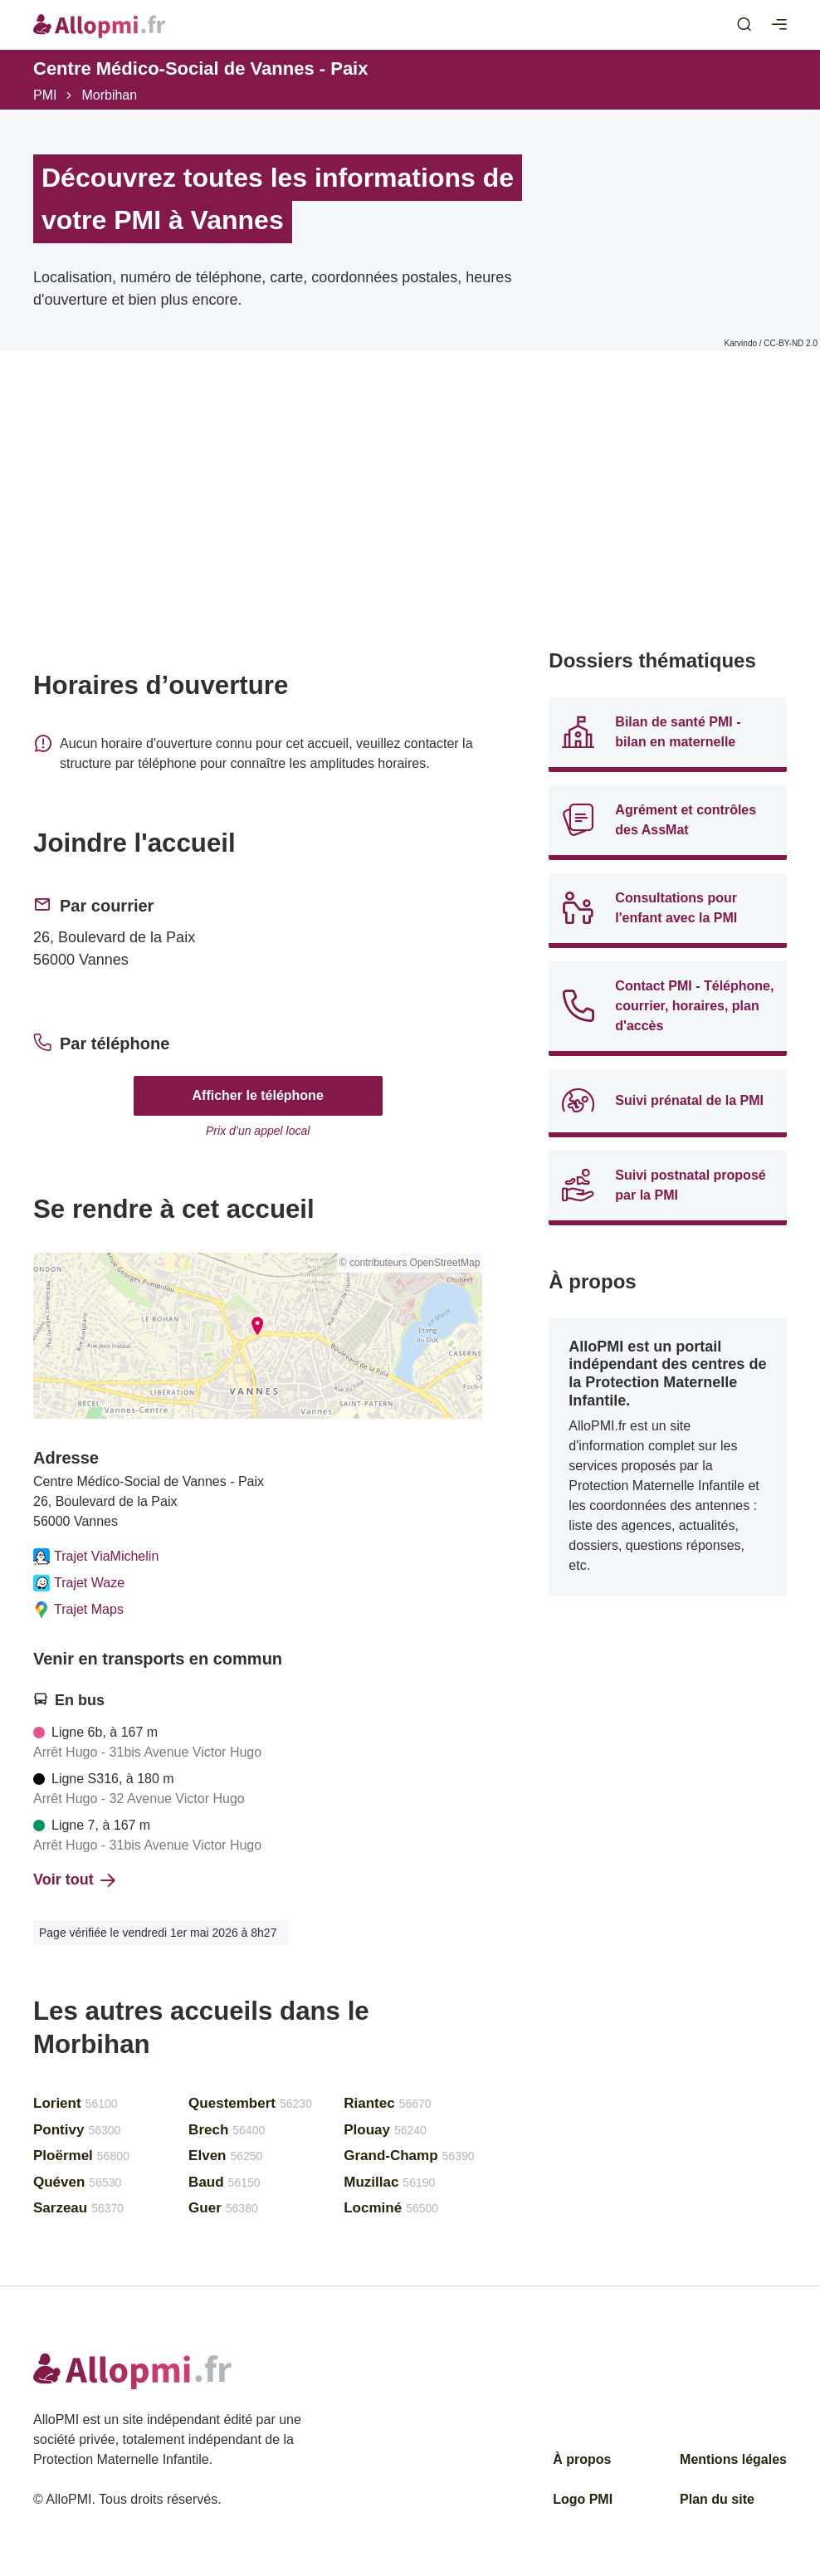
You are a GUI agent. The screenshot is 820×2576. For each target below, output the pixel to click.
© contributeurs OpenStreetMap (410, 1262)
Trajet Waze (78, 1583)
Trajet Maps (78, 1609)
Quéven (77, 2182)
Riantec (387, 2103)
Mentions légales (733, 2459)
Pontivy (76, 2130)
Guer (223, 2208)
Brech (226, 2130)
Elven (225, 2155)
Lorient (75, 2103)
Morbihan (109, 95)
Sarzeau (78, 2208)
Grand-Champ (409, 2155)
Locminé (391, 2208)
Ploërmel (81, 2155)
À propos (582, 2459)
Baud (224, 2182)
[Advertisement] (257, 533)
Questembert (250, 2103)
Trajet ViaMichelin (96, 1556)
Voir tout (74, 1879)
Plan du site (717, 2499)
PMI (44, 95)
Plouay (385, 2130)
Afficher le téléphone (258, 1095)
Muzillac (389, 2182)
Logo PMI (583, 2499)
